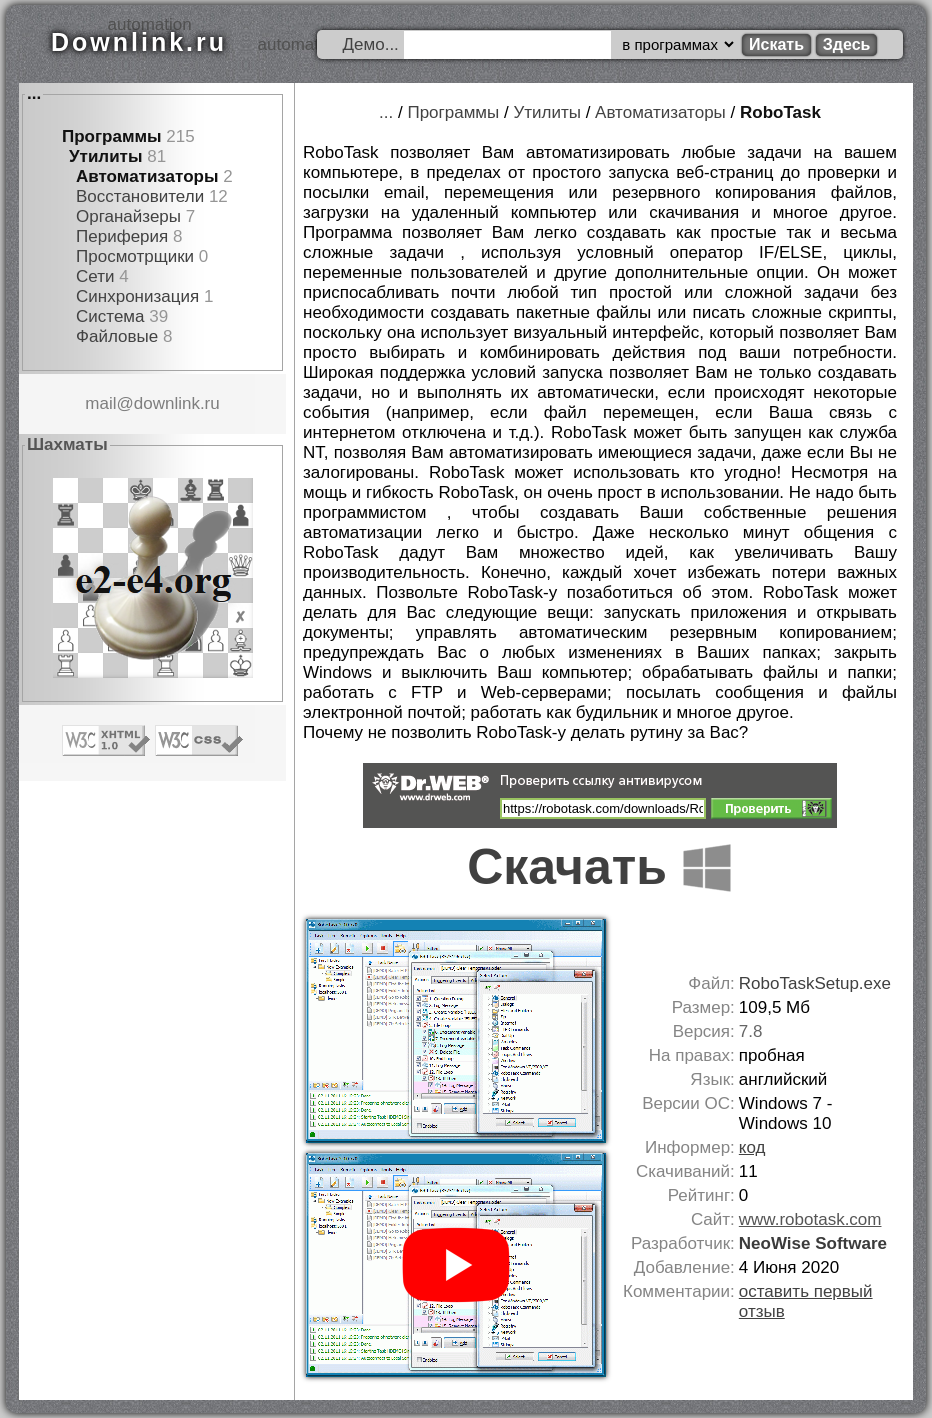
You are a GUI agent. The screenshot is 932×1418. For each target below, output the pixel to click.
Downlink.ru (139, 42)
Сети (95, 276)
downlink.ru (177, 403)
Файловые (117, 336)
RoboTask (780, 112)
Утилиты (105, 156)
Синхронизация (137, 296)
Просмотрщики (135, 256)
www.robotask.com (810, 1219)
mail (100, 403)
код (752, 1147)
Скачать (600, 867)
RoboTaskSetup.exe (815, 983)
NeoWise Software (813, 1243)
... (34, 93)
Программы (112, 136)
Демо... (371, 44)
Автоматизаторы (147, 176)
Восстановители (140, 196)
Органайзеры (128, 216)
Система (110, 316)
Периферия (122, 236)
